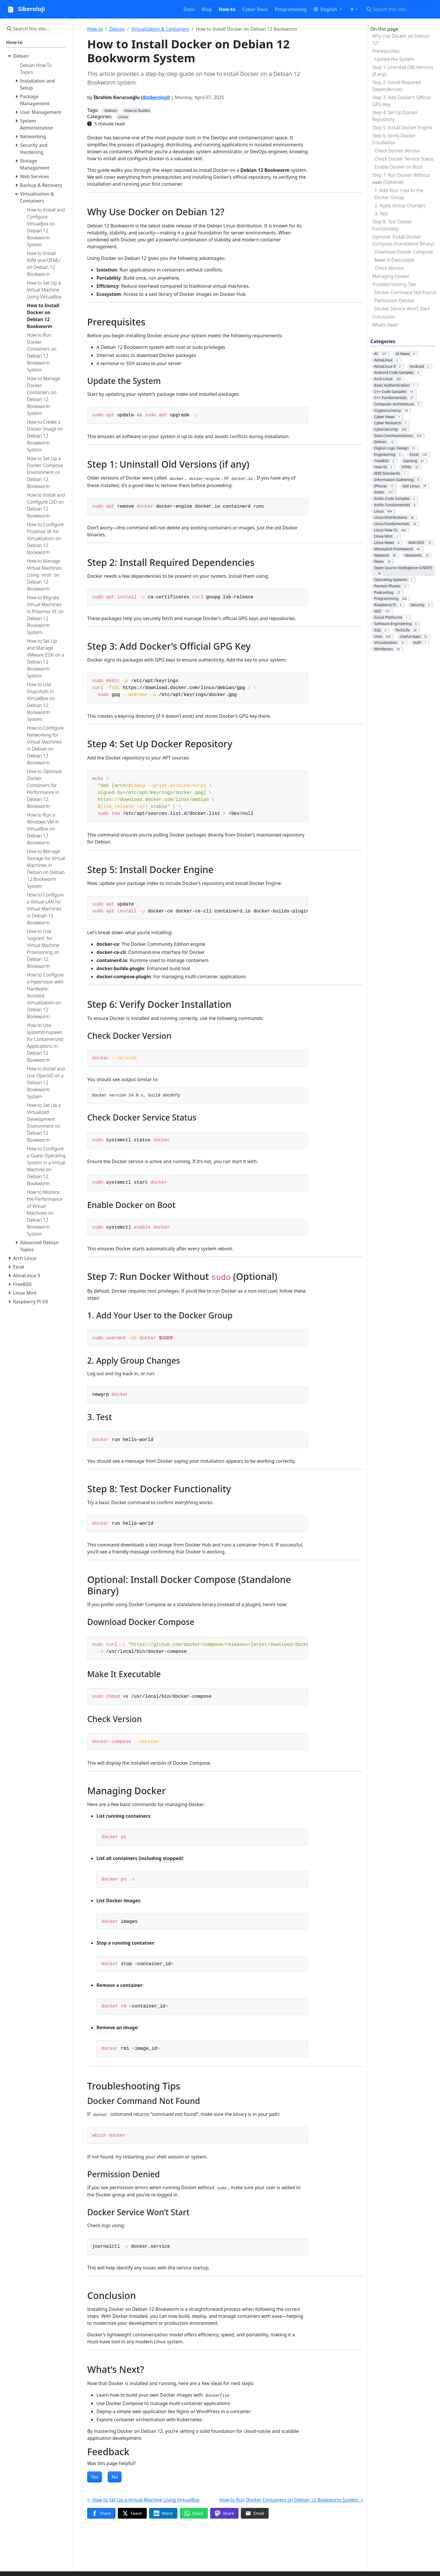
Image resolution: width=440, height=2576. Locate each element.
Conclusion (383, 317)
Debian (117, 29)
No (114, 2477)
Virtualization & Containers (160, 29)
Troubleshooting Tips (394, 284)
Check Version (389, 268)
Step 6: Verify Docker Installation (394, 139)
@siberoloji (155, 97)
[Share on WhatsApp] (194, 2513)
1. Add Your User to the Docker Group (399, 194)
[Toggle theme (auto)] (353, 9)
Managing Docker (391, 276)
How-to (95, 29)
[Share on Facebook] (101, 2513)
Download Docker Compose (404, 252)
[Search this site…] (400, 9)
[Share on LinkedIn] (163, 2513)
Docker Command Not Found (405, 292)
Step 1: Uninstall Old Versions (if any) (403, 70)
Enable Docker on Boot (399, 167)
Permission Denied (394, 300)
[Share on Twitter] (132, 2513)
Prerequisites (386, 51)
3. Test (381, 213)
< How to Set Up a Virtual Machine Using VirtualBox (143, 2500)
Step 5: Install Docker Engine (402, 127)
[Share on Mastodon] (224, 2513)
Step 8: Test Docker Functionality (392, 225)
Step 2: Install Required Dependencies (396, 85)
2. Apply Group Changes (400, 205)
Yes (94, 2477)
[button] (327, 9)
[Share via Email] (255, 2513)
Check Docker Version (397, 150)
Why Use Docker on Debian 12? (401, 39)
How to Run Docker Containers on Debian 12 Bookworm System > (291, 2500)
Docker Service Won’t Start (402, 308)
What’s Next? (385, 325)
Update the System (395, 59)
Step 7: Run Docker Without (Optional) (401, 178)
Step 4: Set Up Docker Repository (395, 116)
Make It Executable (394, 260)
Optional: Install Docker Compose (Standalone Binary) (403, 240)
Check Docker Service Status (404, 159)
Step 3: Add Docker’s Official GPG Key (401, 101)
